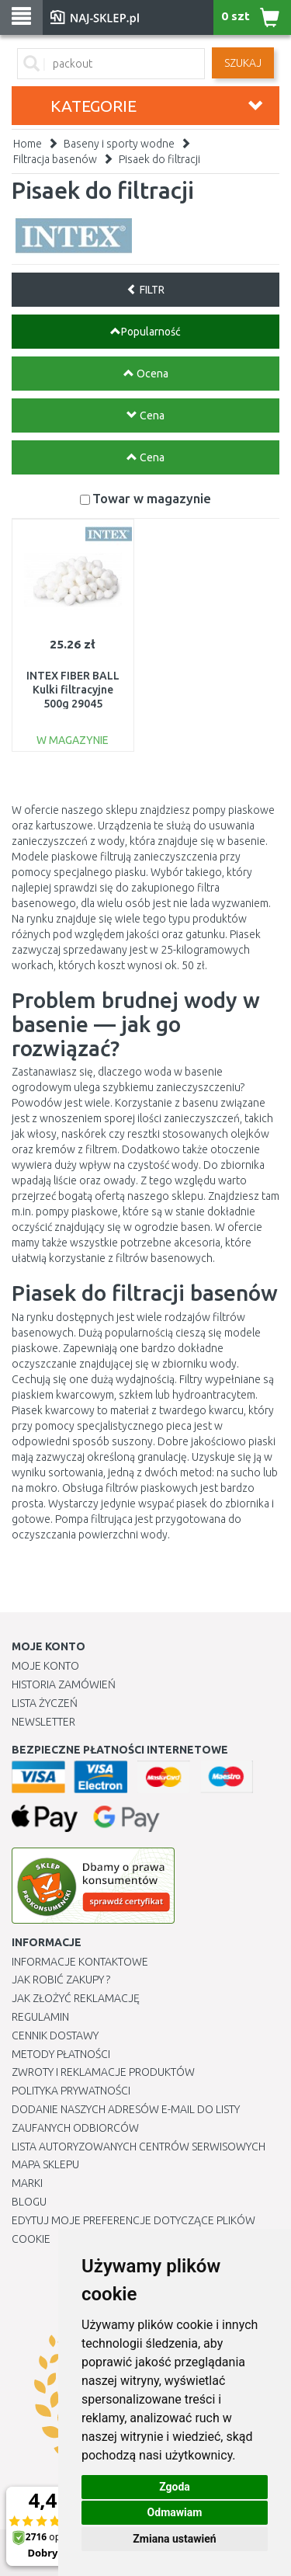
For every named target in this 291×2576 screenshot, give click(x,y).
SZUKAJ (243, 63)
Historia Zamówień (64, 1684)
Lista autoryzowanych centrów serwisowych (138, 2146)
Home (27, 143)
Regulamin (40, 2017)
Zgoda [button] (174, 2486)
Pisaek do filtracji (159, 159)
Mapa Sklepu (45, 2164)
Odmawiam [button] (175, 2512)
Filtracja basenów (55, 159)
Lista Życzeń (45, 1703)
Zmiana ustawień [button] (174, 2539)
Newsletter (43, 1722)
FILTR (145, 289)
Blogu (29, 2201)
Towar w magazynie (151, 498)
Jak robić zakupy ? (61, 1979)
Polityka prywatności (71, 2090)
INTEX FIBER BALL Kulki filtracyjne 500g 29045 (73, 689)
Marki (27, 2183)
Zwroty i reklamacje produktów (103, 2072)
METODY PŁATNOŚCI (61, 2054)
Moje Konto (45, 1666)
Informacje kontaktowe (80, 1961)
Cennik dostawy (55, 2035)
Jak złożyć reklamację (76, 1998)
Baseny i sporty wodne (119, 143)
